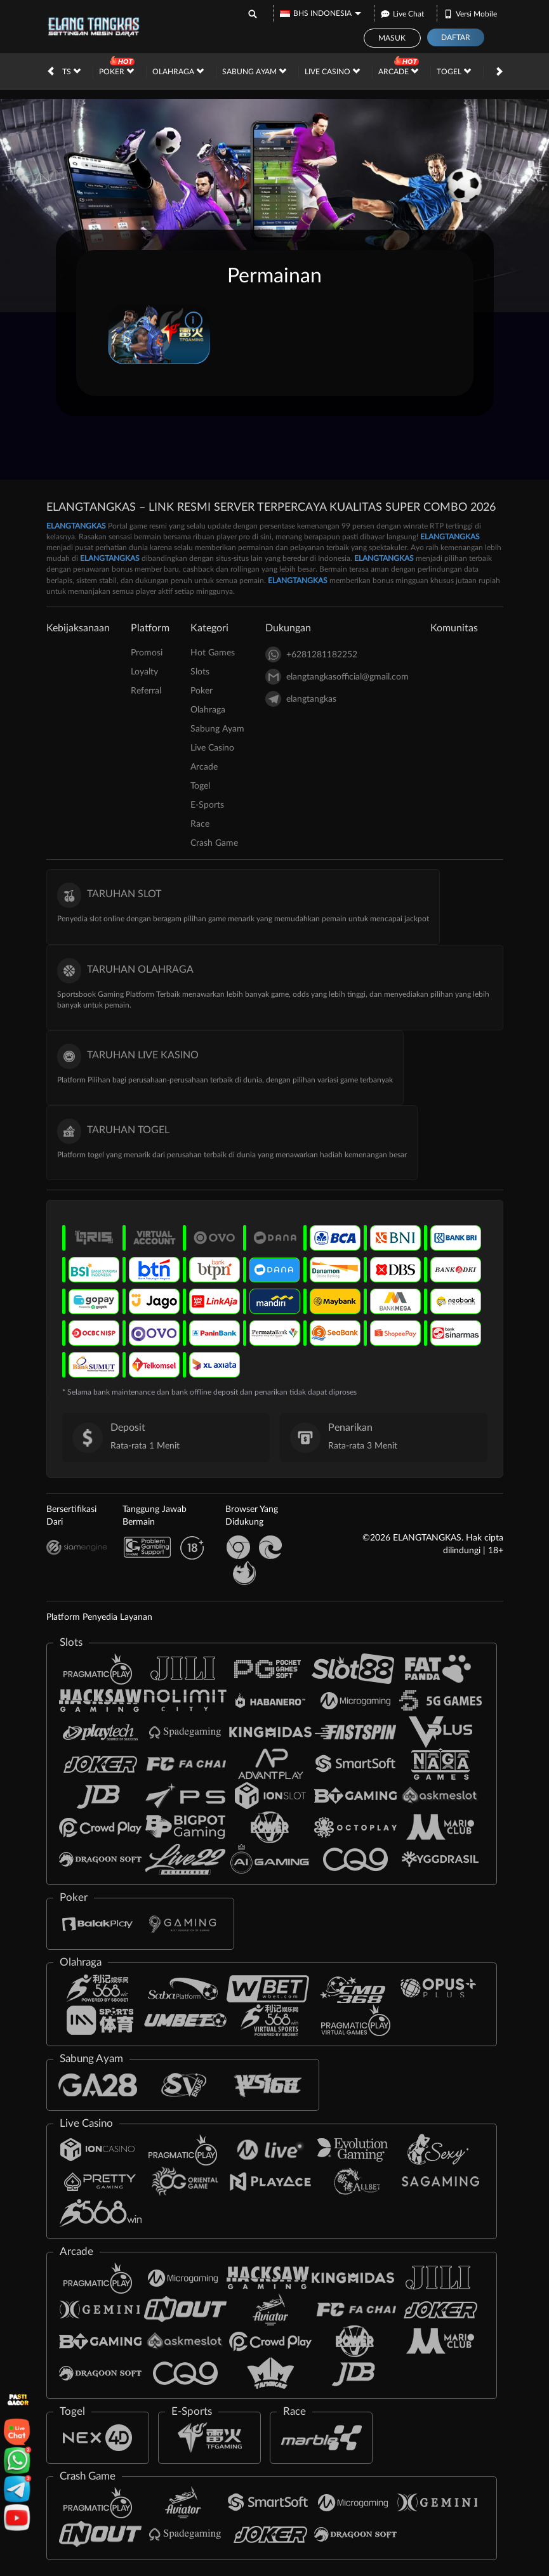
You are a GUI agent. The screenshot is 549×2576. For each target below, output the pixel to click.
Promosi (146, 652)
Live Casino (332, 71)
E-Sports (207, 805)
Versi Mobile (470, 11)
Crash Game (214, 843)
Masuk (392, 38)
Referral (146, 691)
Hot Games (212, 652)
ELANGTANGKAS (76, 526)
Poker (116, 71)
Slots (64, 71)
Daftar (455, 37)
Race (199, 824)
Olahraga (178, 71)
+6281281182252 (311, 654)
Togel (454, 71)
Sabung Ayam (254, 71)
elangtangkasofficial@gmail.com (337, 677)
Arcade (398, 71)
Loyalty (144, 671)
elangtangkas (300, 699)
